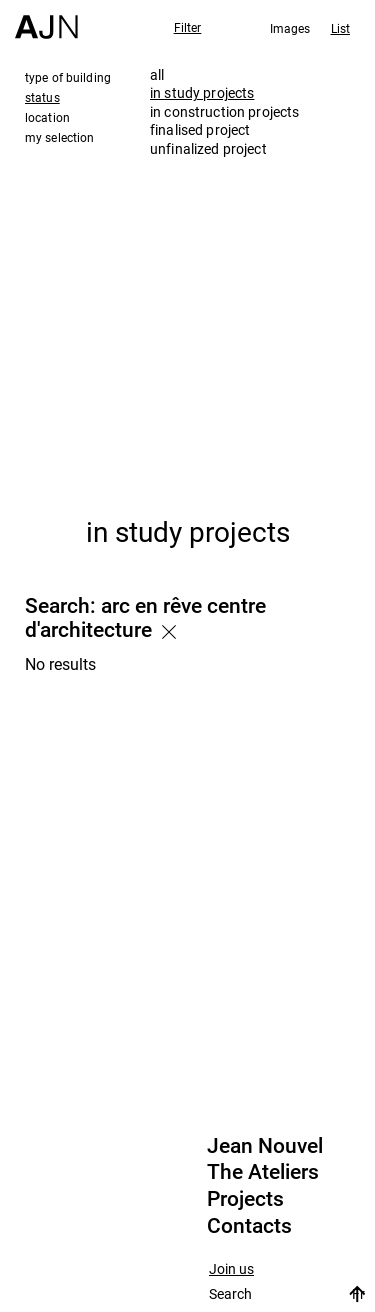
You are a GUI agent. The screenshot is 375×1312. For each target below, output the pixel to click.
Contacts (249, 1226)
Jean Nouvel (265, 1146)
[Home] (46, 19)
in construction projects (224, 111)
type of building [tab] (68, 77)
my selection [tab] (59, 137)
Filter (188, 27)
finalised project (200, 129)
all (157, 74)
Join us (231, 1269)
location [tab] (47, 117)
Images (290, 28)
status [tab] (42, 97)
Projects (245, 1199)
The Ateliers (263, 1172)
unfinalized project (208, 148)
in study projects (202, 92)
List (340, 28)
